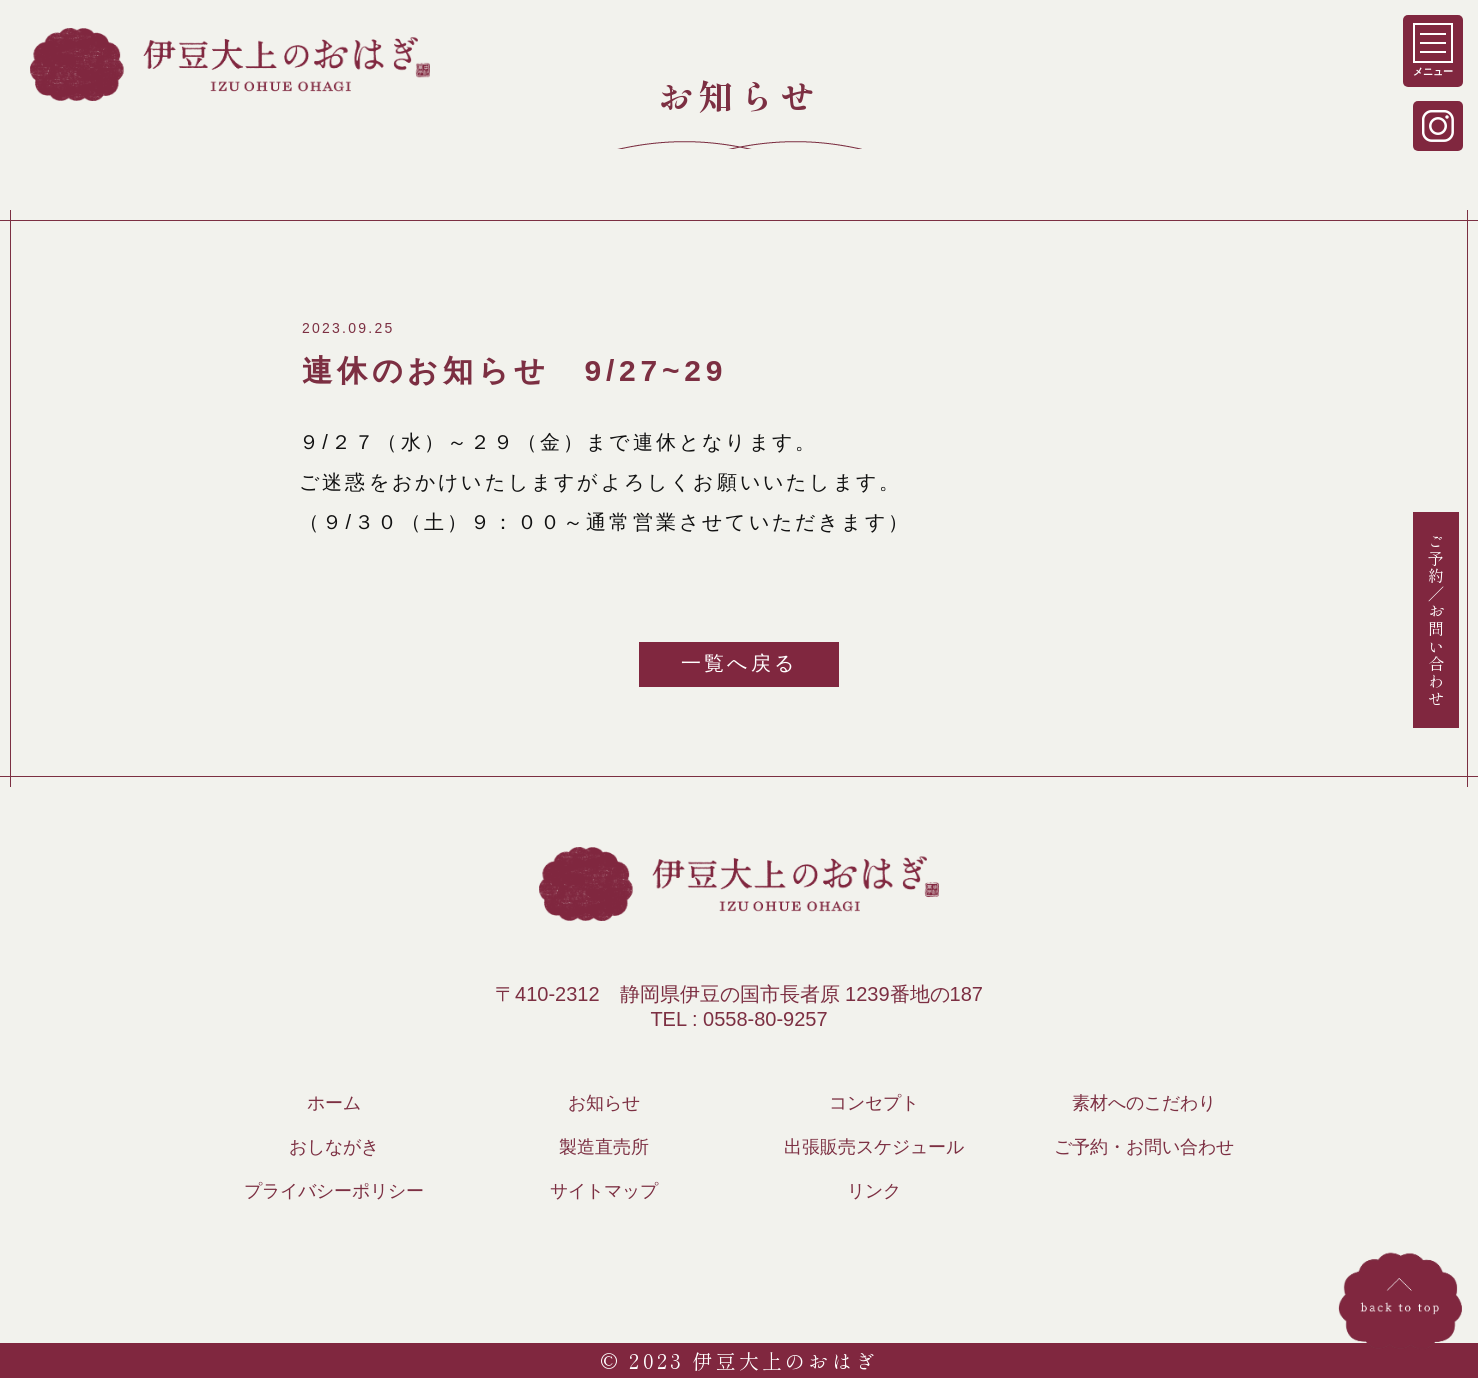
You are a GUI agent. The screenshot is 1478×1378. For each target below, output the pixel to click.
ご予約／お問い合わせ (1436, 619)
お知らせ (604, 1103)
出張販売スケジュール (874, 1147)
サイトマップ (604, 1191)
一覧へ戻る (739, 663)
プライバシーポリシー (334, 1191)
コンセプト (874, 1103)
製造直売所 (604, 1147)
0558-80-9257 (765, 1019)
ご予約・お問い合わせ (1144, 1147)
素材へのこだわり (1144, 1103)
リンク (874, 1191)
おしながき (334, 1147)
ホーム (334, 1103)
